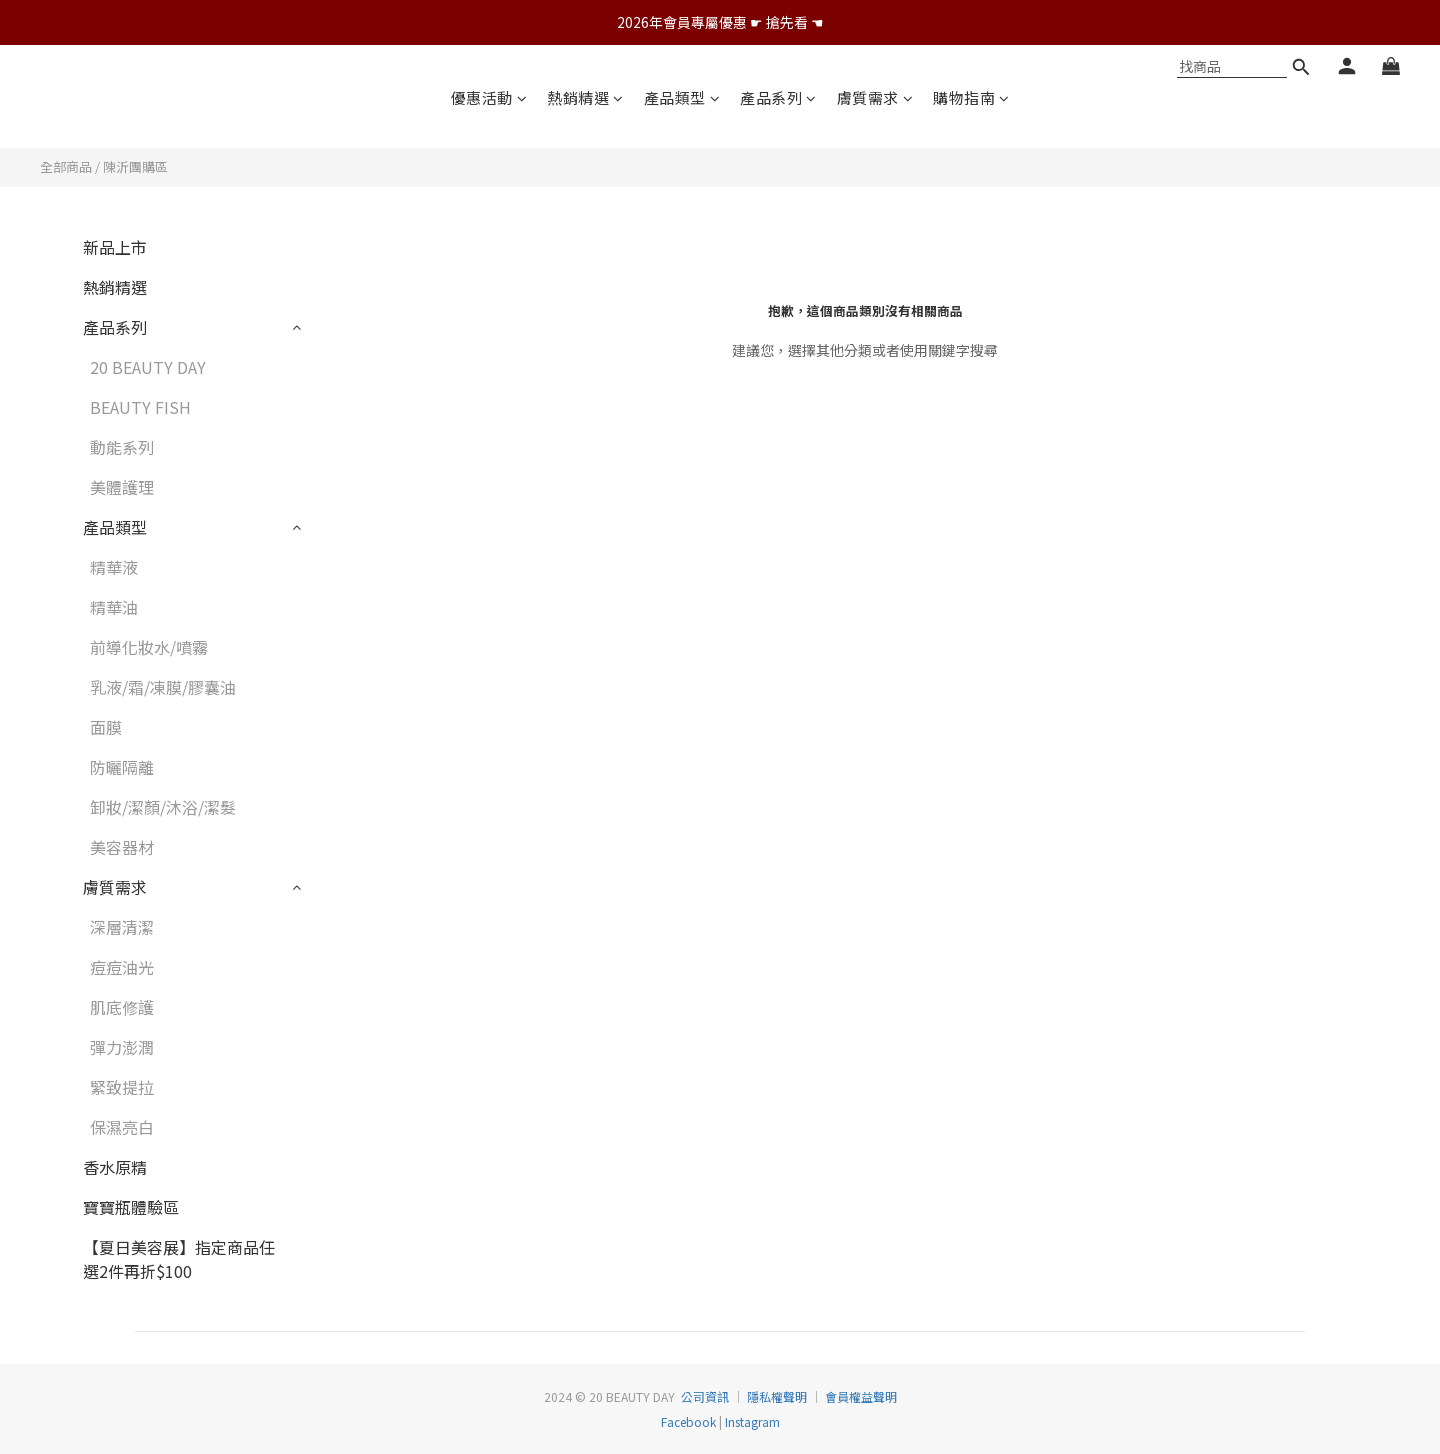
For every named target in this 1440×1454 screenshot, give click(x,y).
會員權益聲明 (861, 1396)
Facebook (688, 1421)
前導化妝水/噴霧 (149, 647)
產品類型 (682, 97)
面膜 (106, 727)
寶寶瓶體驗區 (131, 1207)
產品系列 (778, 97)
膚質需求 (875, 97)
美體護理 (122, 487)
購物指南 (971, 97)
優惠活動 (489, 97)
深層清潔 (122, 927)
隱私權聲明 (777, 1396)
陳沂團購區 (135, 166)
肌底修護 (122, 1007)
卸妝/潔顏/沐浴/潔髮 (163, 807)
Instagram (751, 1421)
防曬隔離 (122, 767)
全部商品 (66, 166)
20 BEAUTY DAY (148, 367)
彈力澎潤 (122, 1047)
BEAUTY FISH (140, 407)
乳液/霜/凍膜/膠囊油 (163, 687)
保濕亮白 (122, 1127)
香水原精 (115, 1167)
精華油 (114, 607)
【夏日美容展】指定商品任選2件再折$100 (179, 1259)
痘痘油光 (122, 967)
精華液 (114, 567)
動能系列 (122, 447)
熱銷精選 (585, 97)
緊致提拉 (122, 1087)
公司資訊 (705, 1396)
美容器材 (122, 847)
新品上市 (115, 247)
